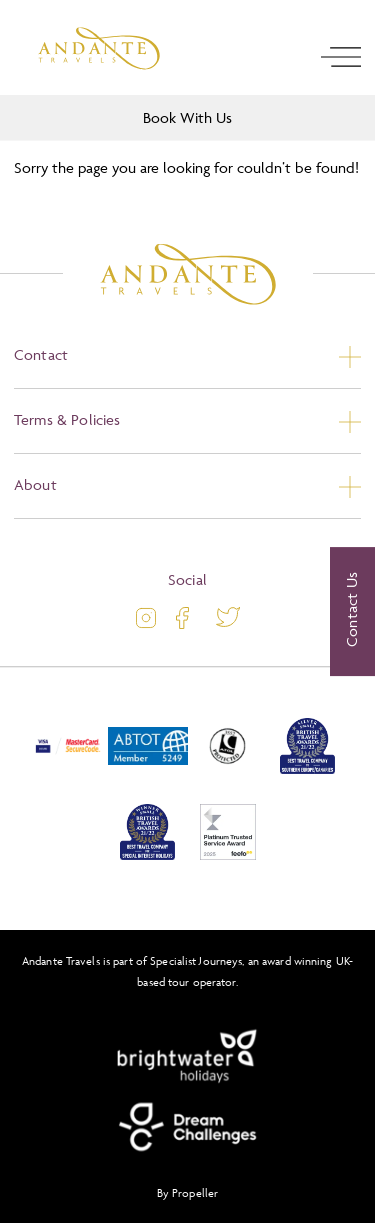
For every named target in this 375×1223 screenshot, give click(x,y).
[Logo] (99, 48)
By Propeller (187, 1192)
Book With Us (187, 117)
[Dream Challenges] (188, 1127)
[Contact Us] (352, 612)
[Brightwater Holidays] (188, 1057)
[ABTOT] (148, 769)
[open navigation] (341, 57)
